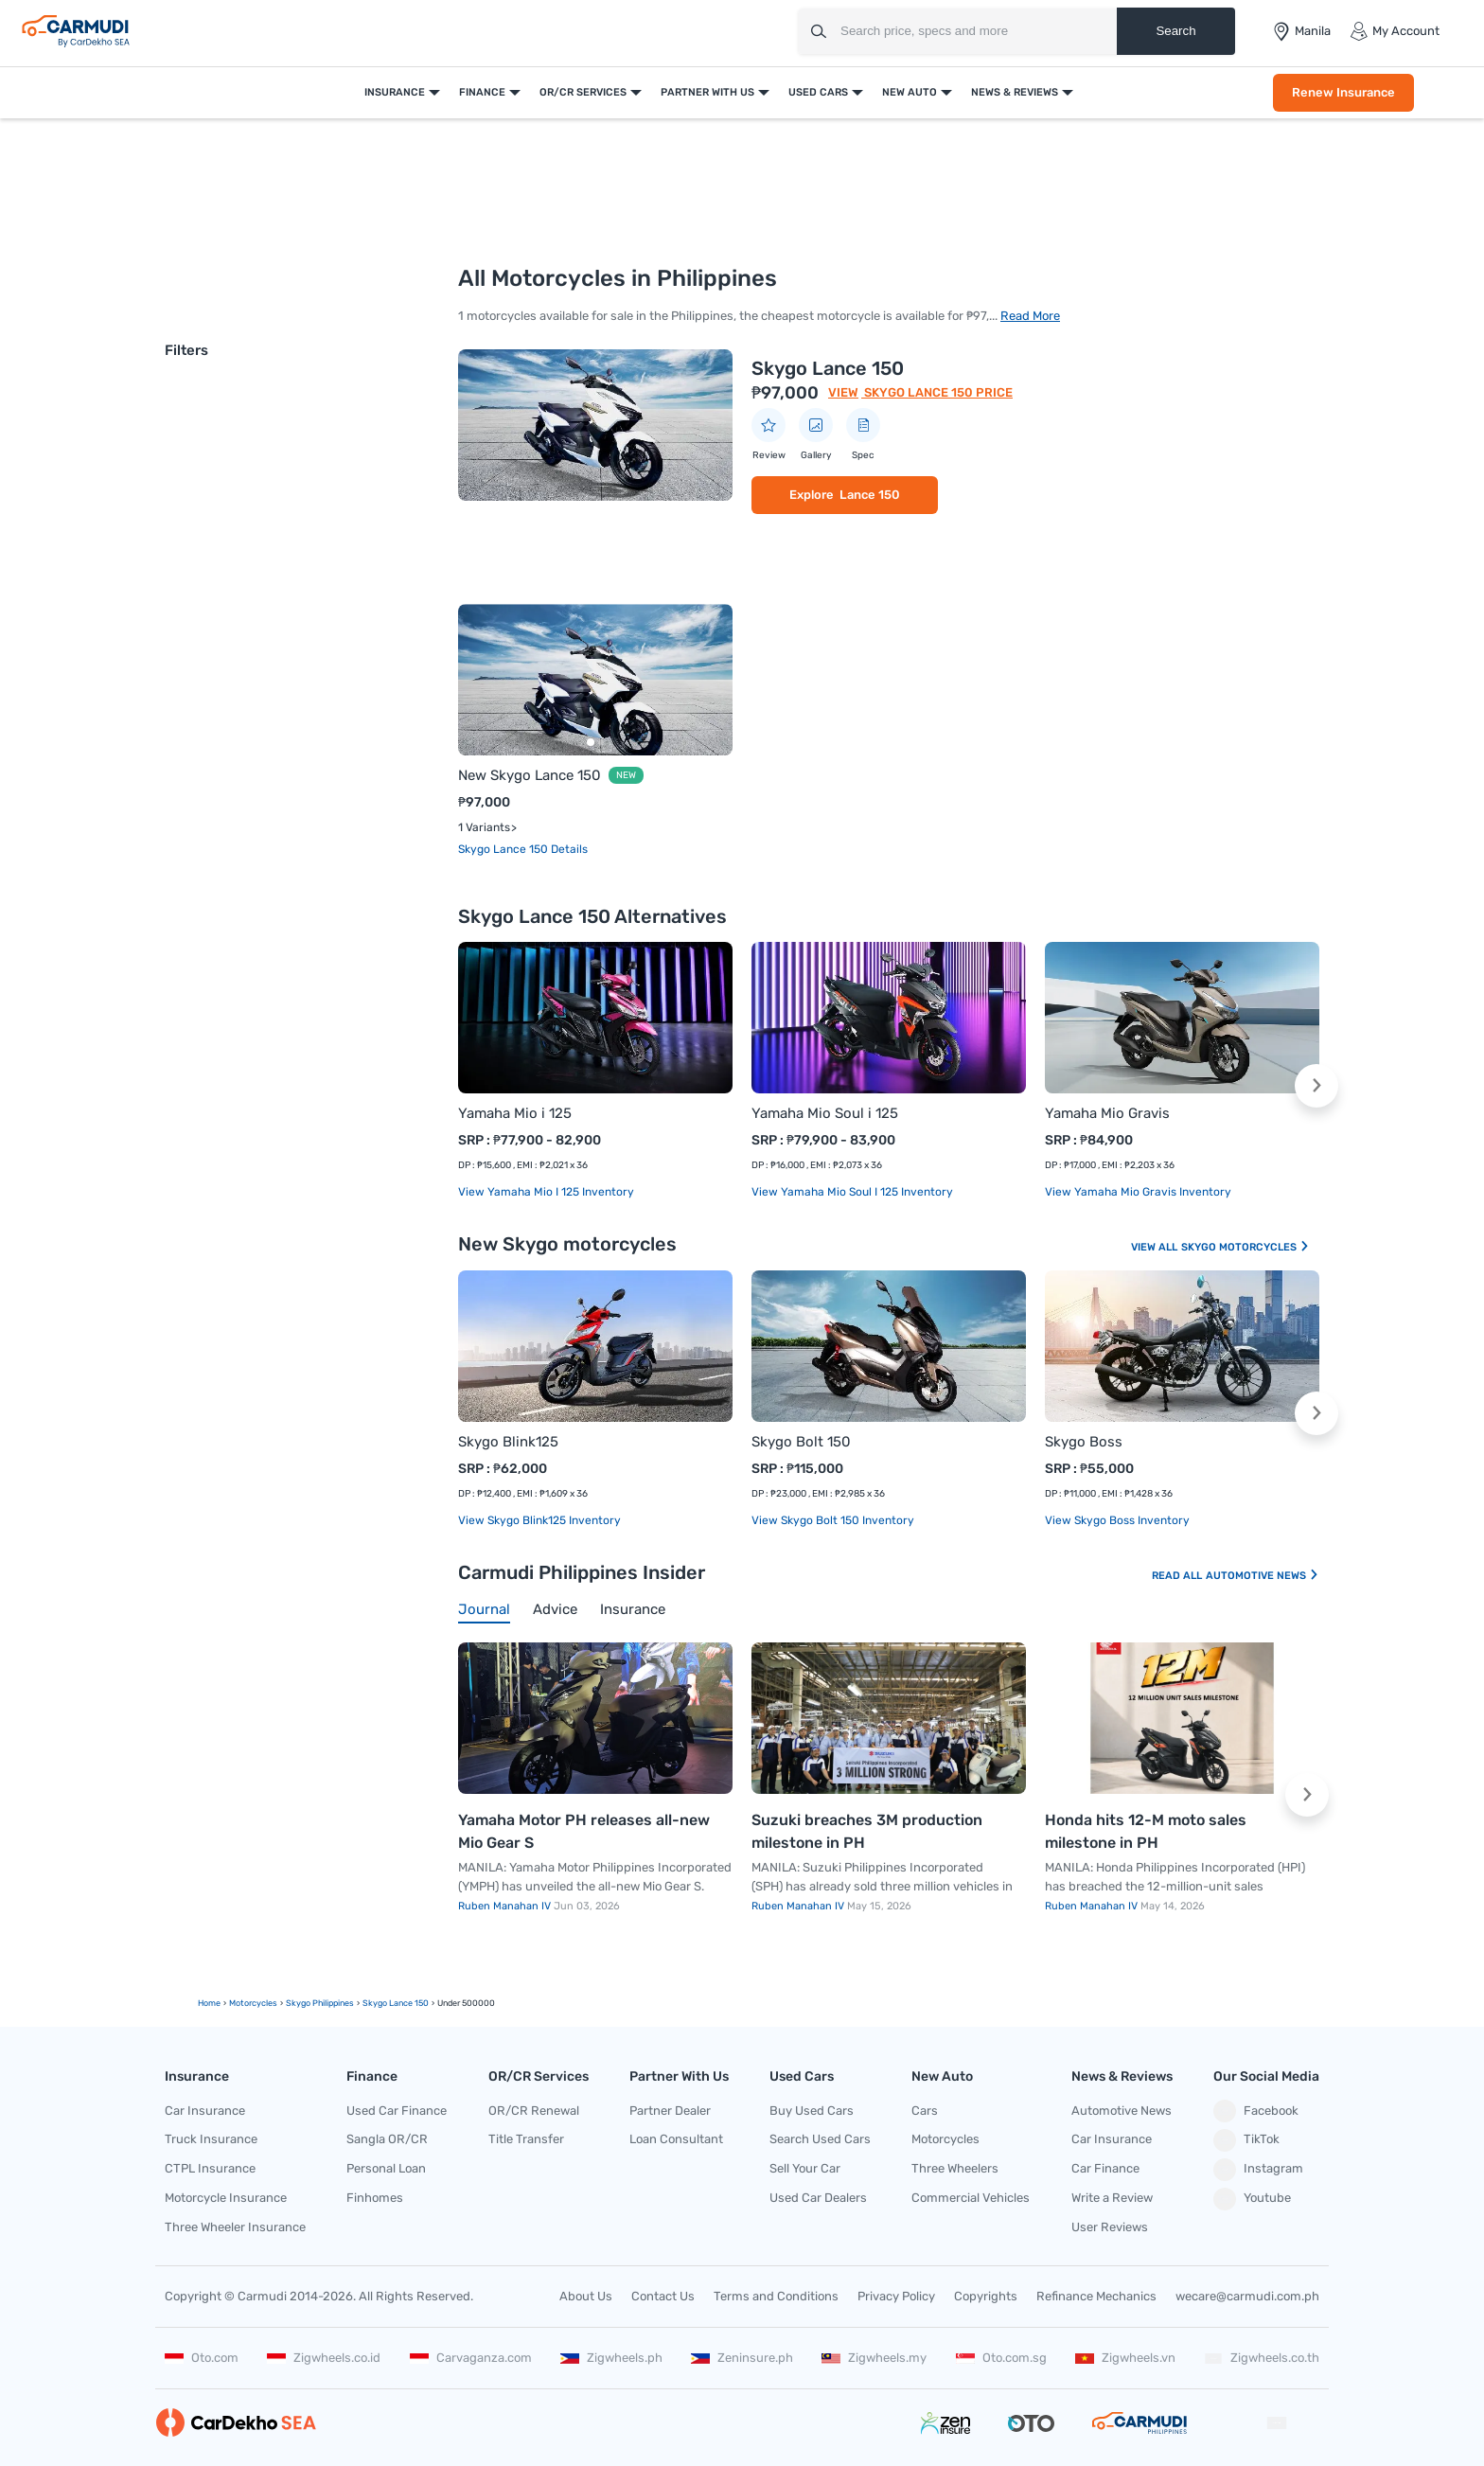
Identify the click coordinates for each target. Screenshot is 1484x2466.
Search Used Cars (820, 2139)
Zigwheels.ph (611, 2358)
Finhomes (374, 2198)
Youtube (1252, 2199)
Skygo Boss (1083, 1441)
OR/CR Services (583, 92)
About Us (585, 2296)
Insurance (394, 92)
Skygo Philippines (320, 2003)
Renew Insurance (1343, 92)
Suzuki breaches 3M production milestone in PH (866, 1831)
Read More (1030, 316)
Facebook (1255, 2111)
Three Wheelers (954, 2168)
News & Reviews (1014, 92)
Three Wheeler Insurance (235, 2227)
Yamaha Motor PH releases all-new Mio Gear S (584, 1831)
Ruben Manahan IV (506, 1906)
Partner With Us (707, 92)
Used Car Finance (396, 2110)
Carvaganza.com (471, 2358)
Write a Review (1112, 2198)
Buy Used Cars (811, 2110)
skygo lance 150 (395, 2003)
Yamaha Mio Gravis (1107, 1113)
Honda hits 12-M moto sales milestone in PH (1145, 1831)
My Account (1395, 31)
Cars (924, 2110)
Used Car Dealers (818, 2198)
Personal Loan (386, 2168)
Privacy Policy (896, 2296)
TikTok (1246, 2140)
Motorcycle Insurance (226, 2198)
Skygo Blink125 (508, 1441)
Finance (482, 92)
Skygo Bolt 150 (801, 1441)
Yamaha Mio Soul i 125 (824, 1113)
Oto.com (201, 2358)
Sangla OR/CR (387, 2139)
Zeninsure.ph (742, 2358)
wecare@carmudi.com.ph (1247, 2296)
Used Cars (818, 92)
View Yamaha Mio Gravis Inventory (1138, 1191)
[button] (1316, 1086)
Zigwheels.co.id (323, 2358)
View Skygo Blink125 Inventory (539, 1520)
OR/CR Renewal (533, 2110)
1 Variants (484, 827)
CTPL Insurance (210, 2168)
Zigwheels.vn (1125, 2358)
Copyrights (985, 2296)
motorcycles (253, 2003)
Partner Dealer (670, 2110)
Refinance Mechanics (1096, 2296)
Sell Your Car (804, 2168)
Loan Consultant (676, 2139)
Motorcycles (945, 2139)
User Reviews (1109, 2227)
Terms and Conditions (776, 2296)
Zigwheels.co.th (1261, 2358)
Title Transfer (526, 2139)
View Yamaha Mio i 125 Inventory (546, 1191)
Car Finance (1105, 2168)
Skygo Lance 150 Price (937, 392)
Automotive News (1262, 1576)
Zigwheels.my (874, 2358)
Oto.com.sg (1001, 2358)
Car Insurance (205, 2110)
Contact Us (663, 2296)
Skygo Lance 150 (827, 368)
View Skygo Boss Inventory (1117, 1520)
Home (209, 2003)
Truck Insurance (211, 2139)
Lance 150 (869, 495)
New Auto (909, 92)
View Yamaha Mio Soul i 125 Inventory (852, 1191)
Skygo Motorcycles (1245, 1247)
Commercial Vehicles (970, 2198)
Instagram (1258, 2169)
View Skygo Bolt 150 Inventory (832, 1520)
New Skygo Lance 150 (529, 775)
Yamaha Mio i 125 (515, 1113)
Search (1175, 31)
